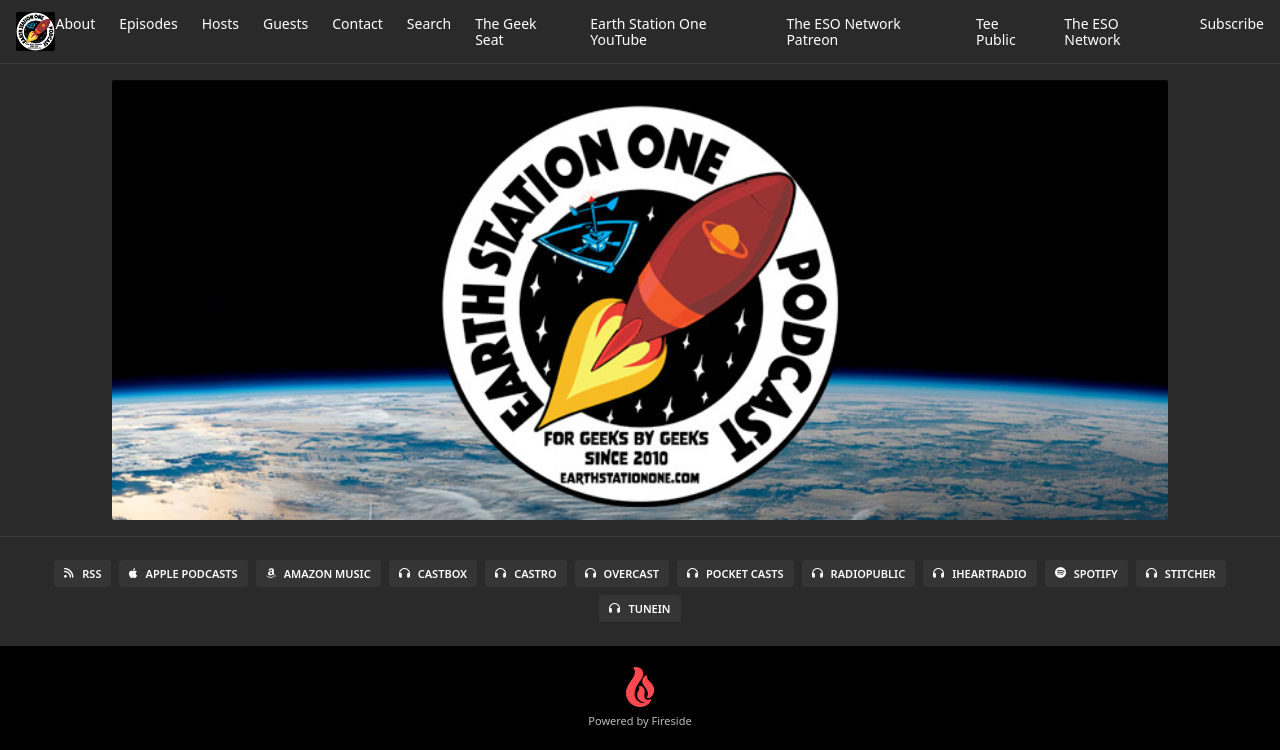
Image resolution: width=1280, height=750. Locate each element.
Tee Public (996, 31)
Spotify (1086, 573)
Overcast (622, 573)
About (75, 23)
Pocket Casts (735, 573)
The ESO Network (1092, 31)
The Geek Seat (505, 31)
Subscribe (1232, 23)
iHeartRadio (980, 573)
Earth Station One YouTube (648, 31)
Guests (285, 23)
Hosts (220, 23)
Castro (525, 573)
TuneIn (639, 608)
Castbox (433, 573)
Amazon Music (318, 573)
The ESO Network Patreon (843, 31)
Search (429, 23)
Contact (357, 23)
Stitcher (1181, 573)
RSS (82, 573)
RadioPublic (859, 573)
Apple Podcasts (183, 573)
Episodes (148, 23)
